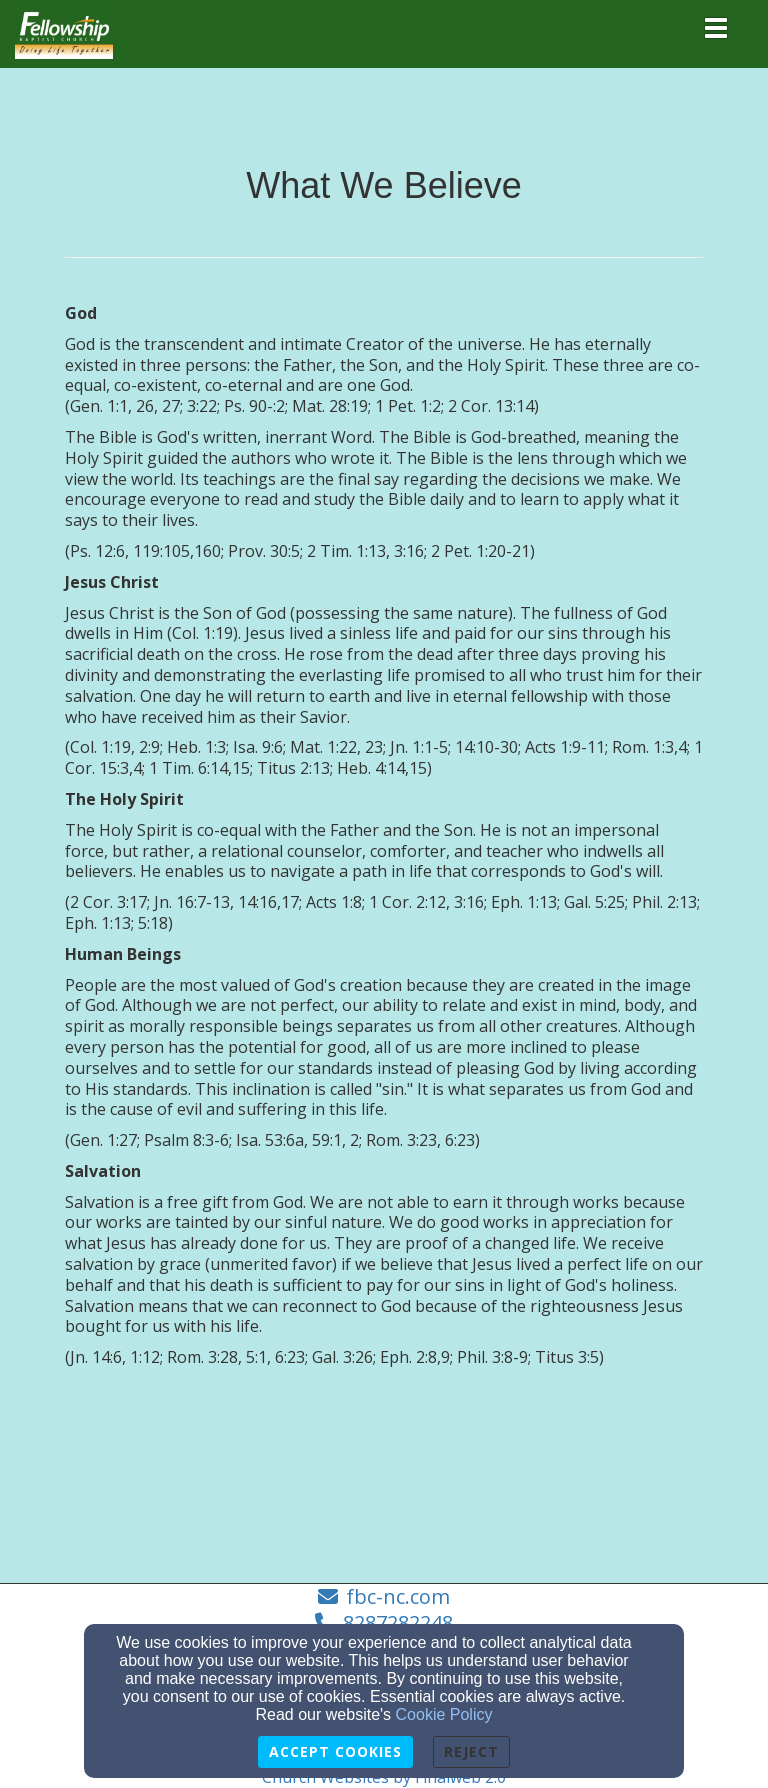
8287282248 (398, 1622)
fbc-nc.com (398, 1596)
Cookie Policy (444, 1714)
